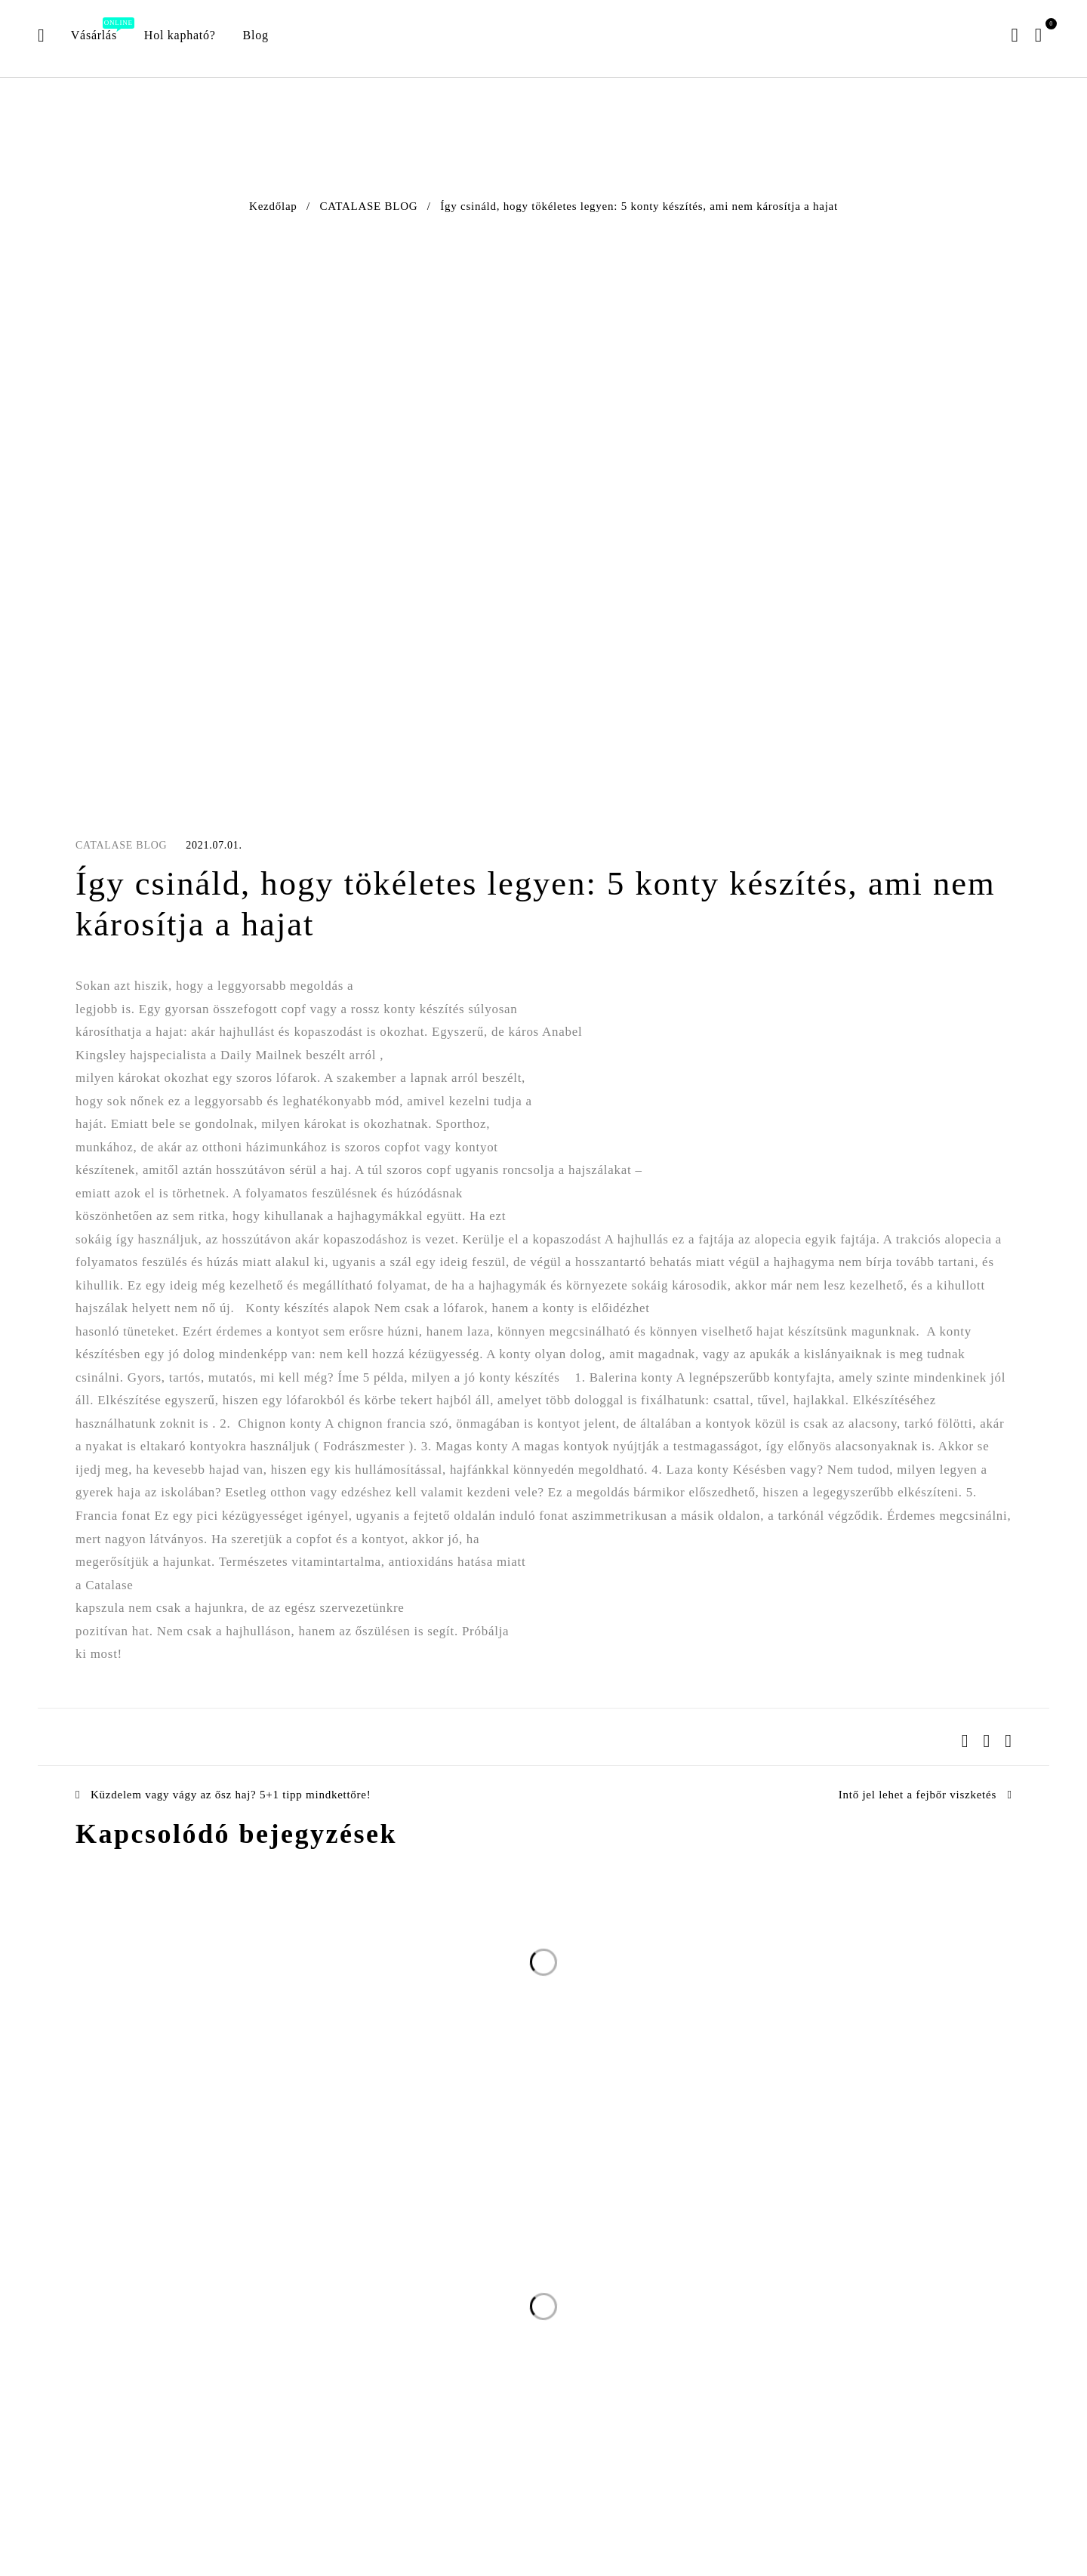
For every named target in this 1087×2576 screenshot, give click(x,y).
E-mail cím (466, 2240)
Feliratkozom (806, 2271)
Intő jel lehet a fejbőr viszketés (917, 1795)
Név (604, 2240)
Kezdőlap (273, 206)
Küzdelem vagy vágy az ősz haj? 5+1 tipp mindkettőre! (231, 1795)
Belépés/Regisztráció (1013, 35)
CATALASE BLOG (369, 206)
